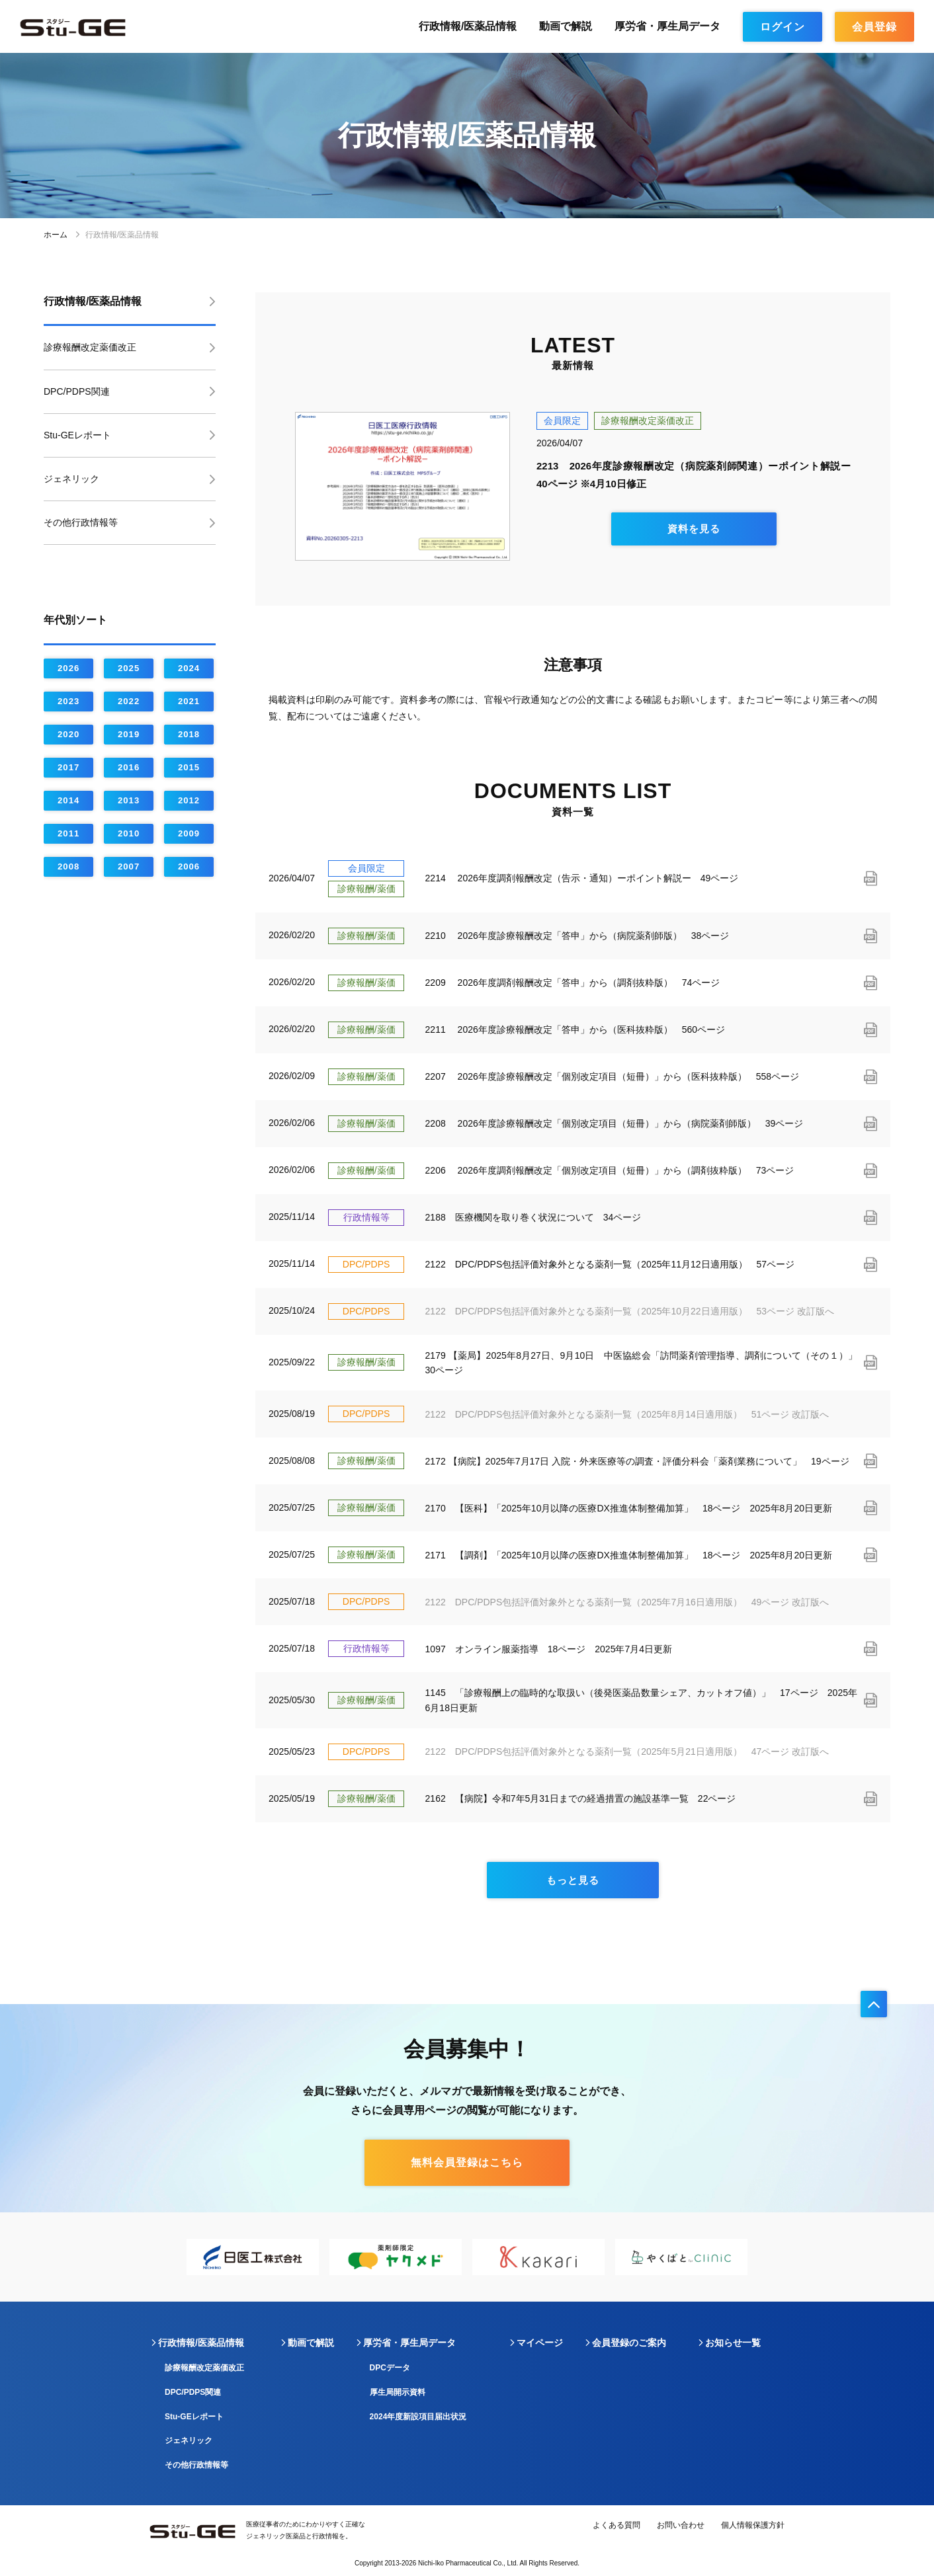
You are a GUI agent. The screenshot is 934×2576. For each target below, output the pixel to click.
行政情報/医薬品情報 (468, 26)
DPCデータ (390, 2367)
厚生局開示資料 (397, 2392)
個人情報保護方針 (753, 2525)
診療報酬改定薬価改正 (90, 347)
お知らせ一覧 (733, 2342)
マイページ (540, 2342)
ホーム (63, 234)
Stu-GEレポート (77, 435)
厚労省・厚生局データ (667, 26)
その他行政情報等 (81, 522)
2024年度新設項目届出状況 (418, 2416)
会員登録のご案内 (629, 2342)
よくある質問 (616, 2525)
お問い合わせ (680, 2525)
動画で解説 (565, 26)
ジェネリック (71, 478)
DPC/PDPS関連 (77, 391)
